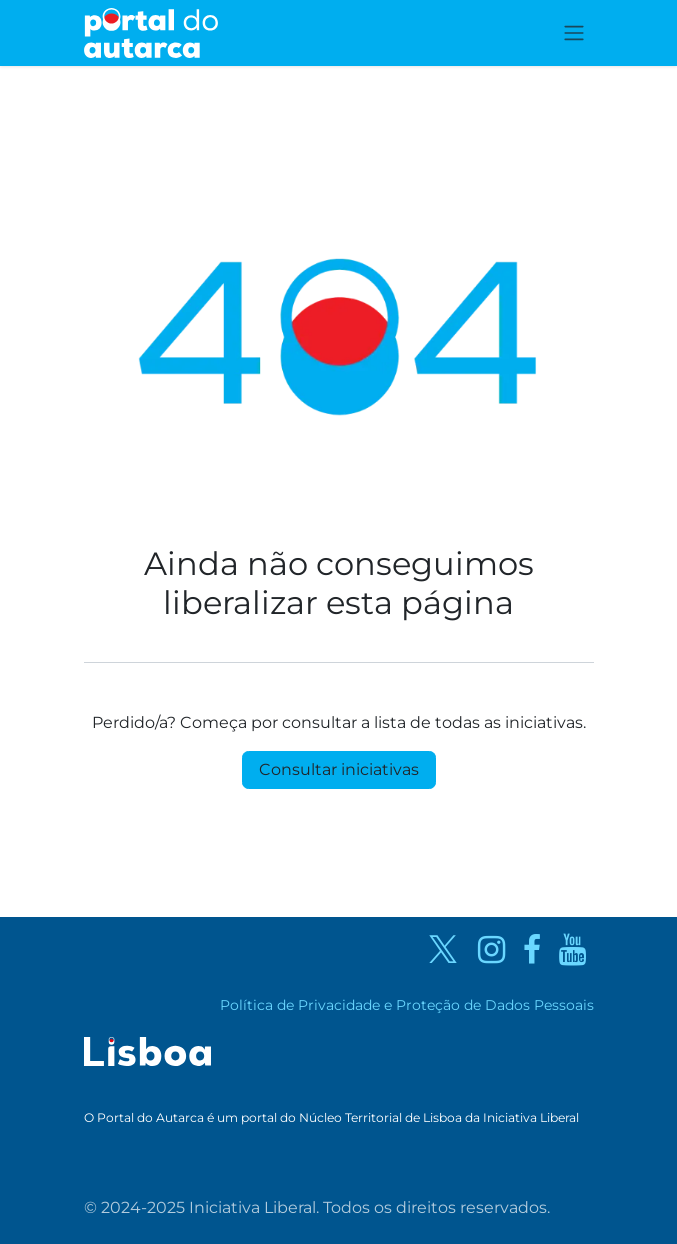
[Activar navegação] (574, 33)
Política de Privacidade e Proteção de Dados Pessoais (407, 1005)
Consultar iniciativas (339, 769)
